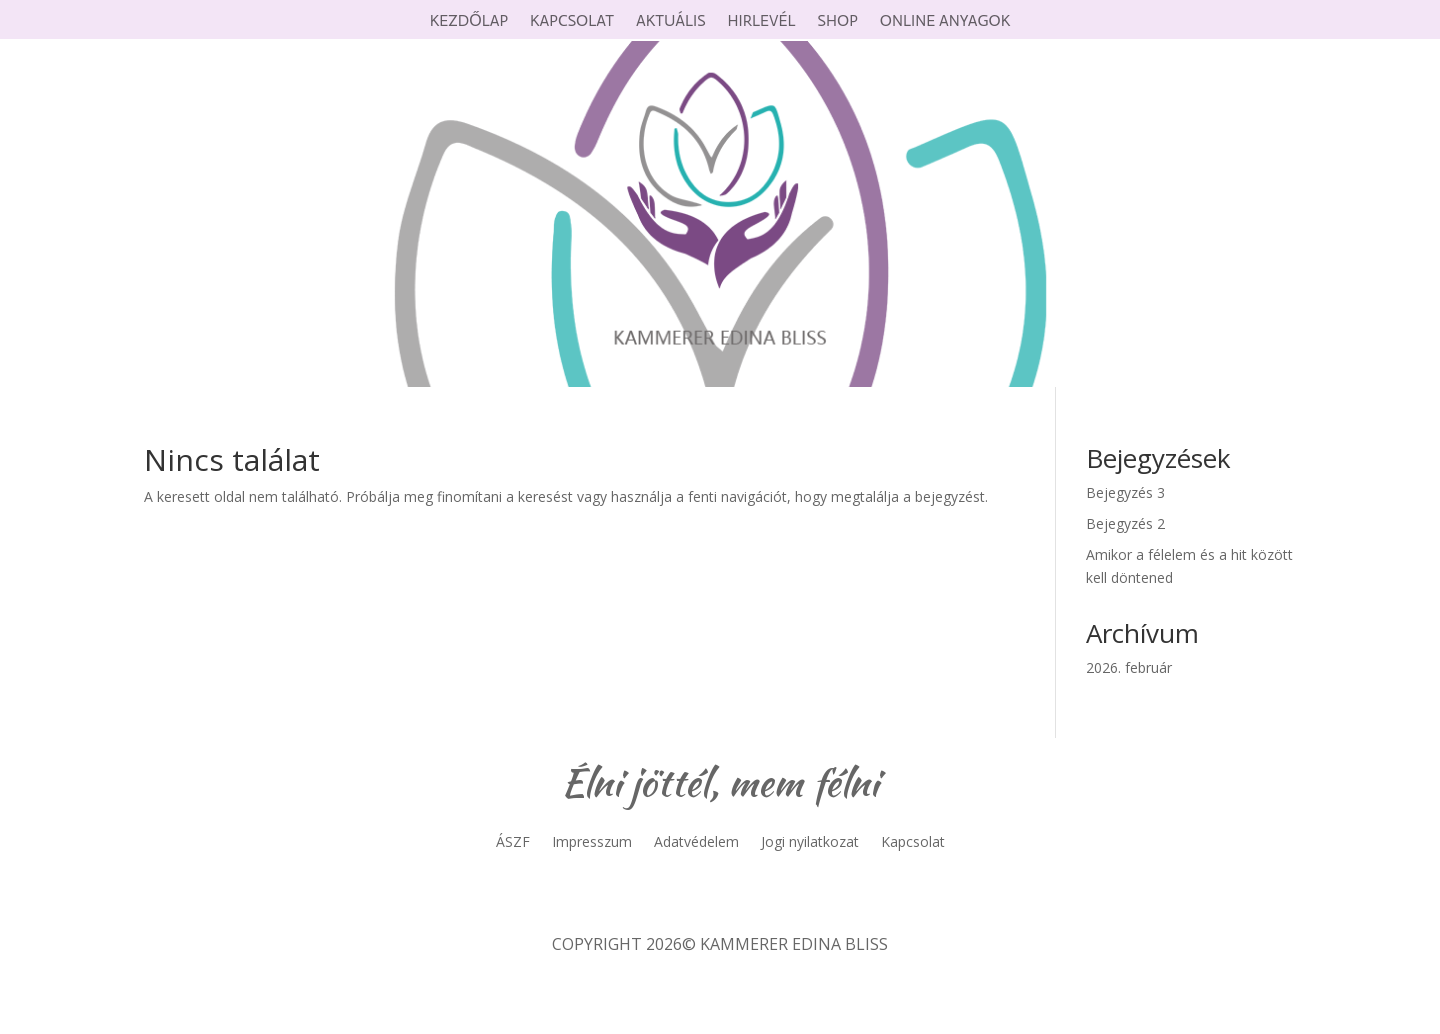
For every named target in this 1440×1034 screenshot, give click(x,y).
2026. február (1129, 667)
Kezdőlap (469, 22)
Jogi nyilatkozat (810, 843)
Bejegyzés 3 (1125, 492)
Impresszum (592, 843)
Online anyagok (945, 22)
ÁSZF (513, 843)
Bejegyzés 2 (1125, 523)
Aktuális (671, 22)
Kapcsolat (572, 22)
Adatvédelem (696, 843)
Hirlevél (762, 22)
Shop (838, 22)
